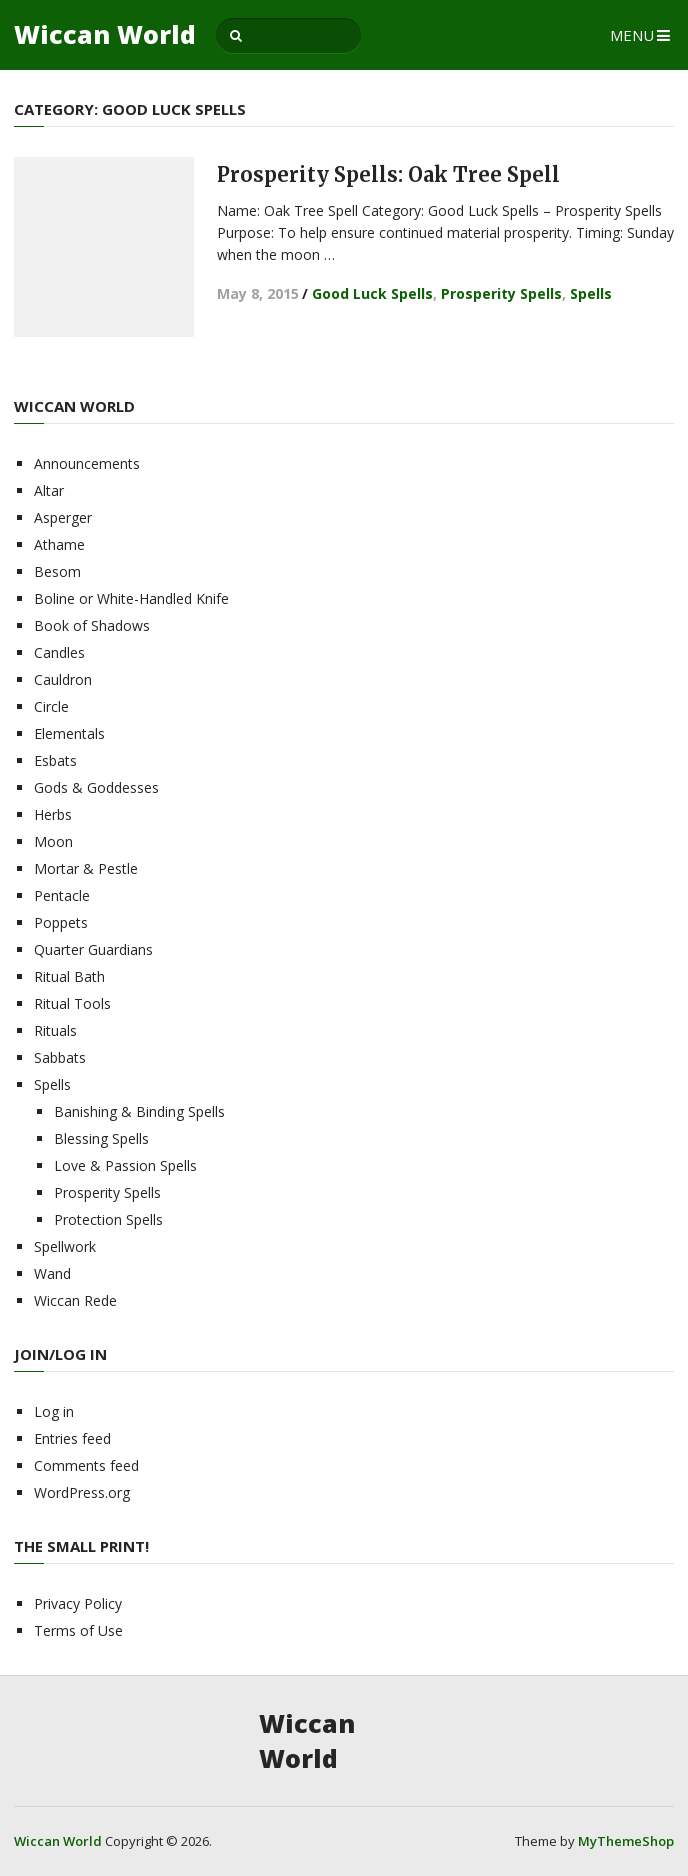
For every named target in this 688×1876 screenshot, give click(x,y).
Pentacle (62, 895)
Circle (51, 706)
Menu (632, 35)
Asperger (63, 517)
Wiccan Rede (75, 1300)
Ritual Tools (72, 1003)
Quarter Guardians (93, 949)
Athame (59, 544)
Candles (59, 652)
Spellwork (65, 1246)
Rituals (55, 1030)
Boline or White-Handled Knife (131, 598)
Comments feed (86, 1465)
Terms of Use (78, 1630)
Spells (591, 293)
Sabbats (60, 1057)
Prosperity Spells (501, 293)
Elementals (69, 733)
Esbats (55, 760)
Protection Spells (108, 1219)
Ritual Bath (69, 976)
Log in (54, 1411)
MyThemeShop (626, 1841)
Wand (52, 1273)
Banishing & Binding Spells (139, 1111)
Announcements (87, 463)
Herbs (53, 814)
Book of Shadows (92, 625)
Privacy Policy (78, 1603)
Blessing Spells (101, 1138)
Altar (49, 490)
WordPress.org (82, 1492)
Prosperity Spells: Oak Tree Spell (388, 174)
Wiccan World (105, 34)
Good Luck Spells (372, 293)
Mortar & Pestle (86, 868)
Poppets (61, 922)
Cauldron (63, 679)
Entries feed (72, 1438)
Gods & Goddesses (96, 787)
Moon (53, 841)
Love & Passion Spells (125, 1165)
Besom (57, 571)
